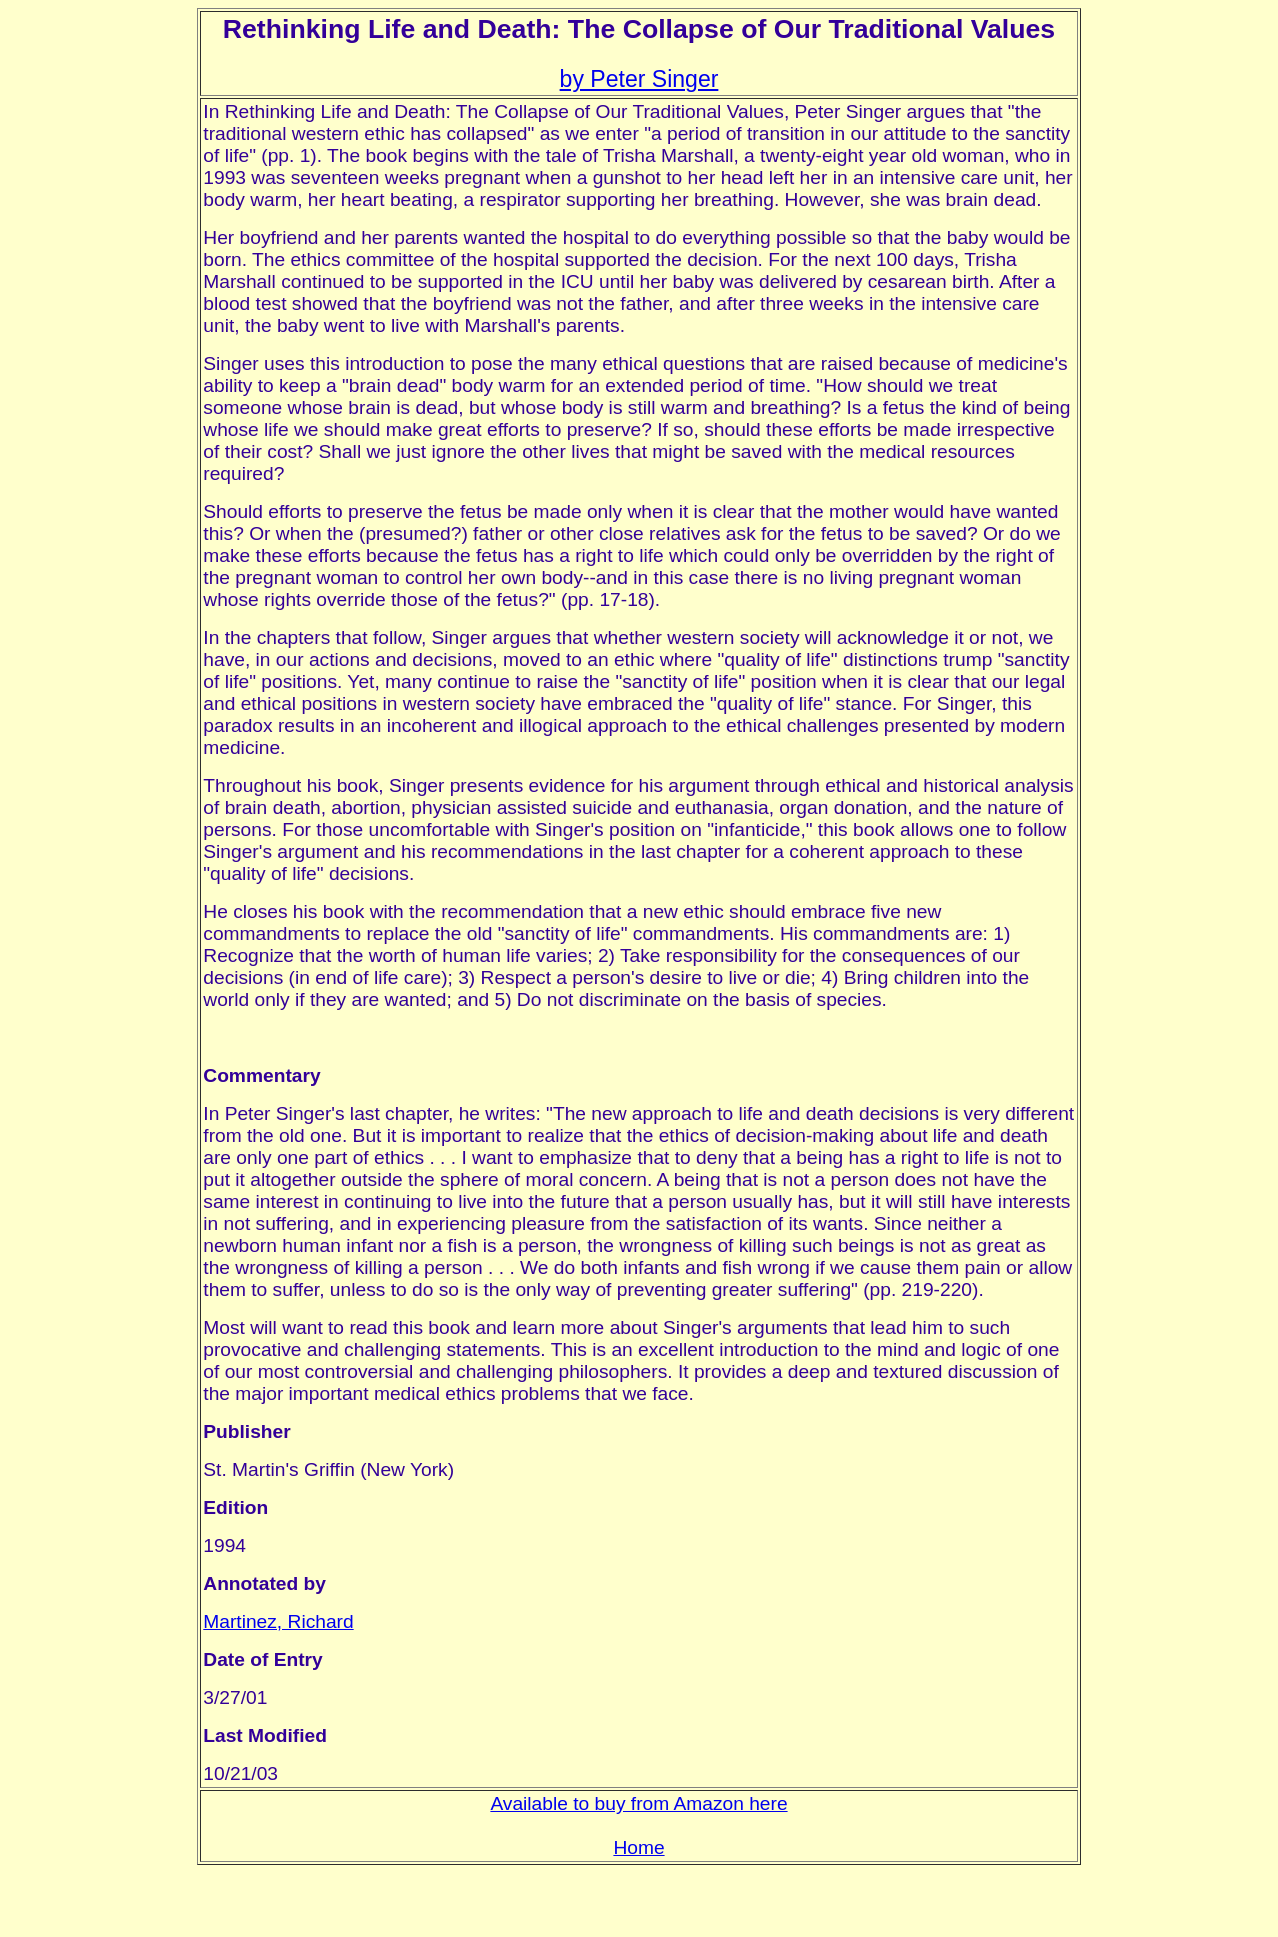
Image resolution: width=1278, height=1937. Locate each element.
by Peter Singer (639, 79)
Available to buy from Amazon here (638, 1803)
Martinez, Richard (278, 1621)
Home (638, 1847)
